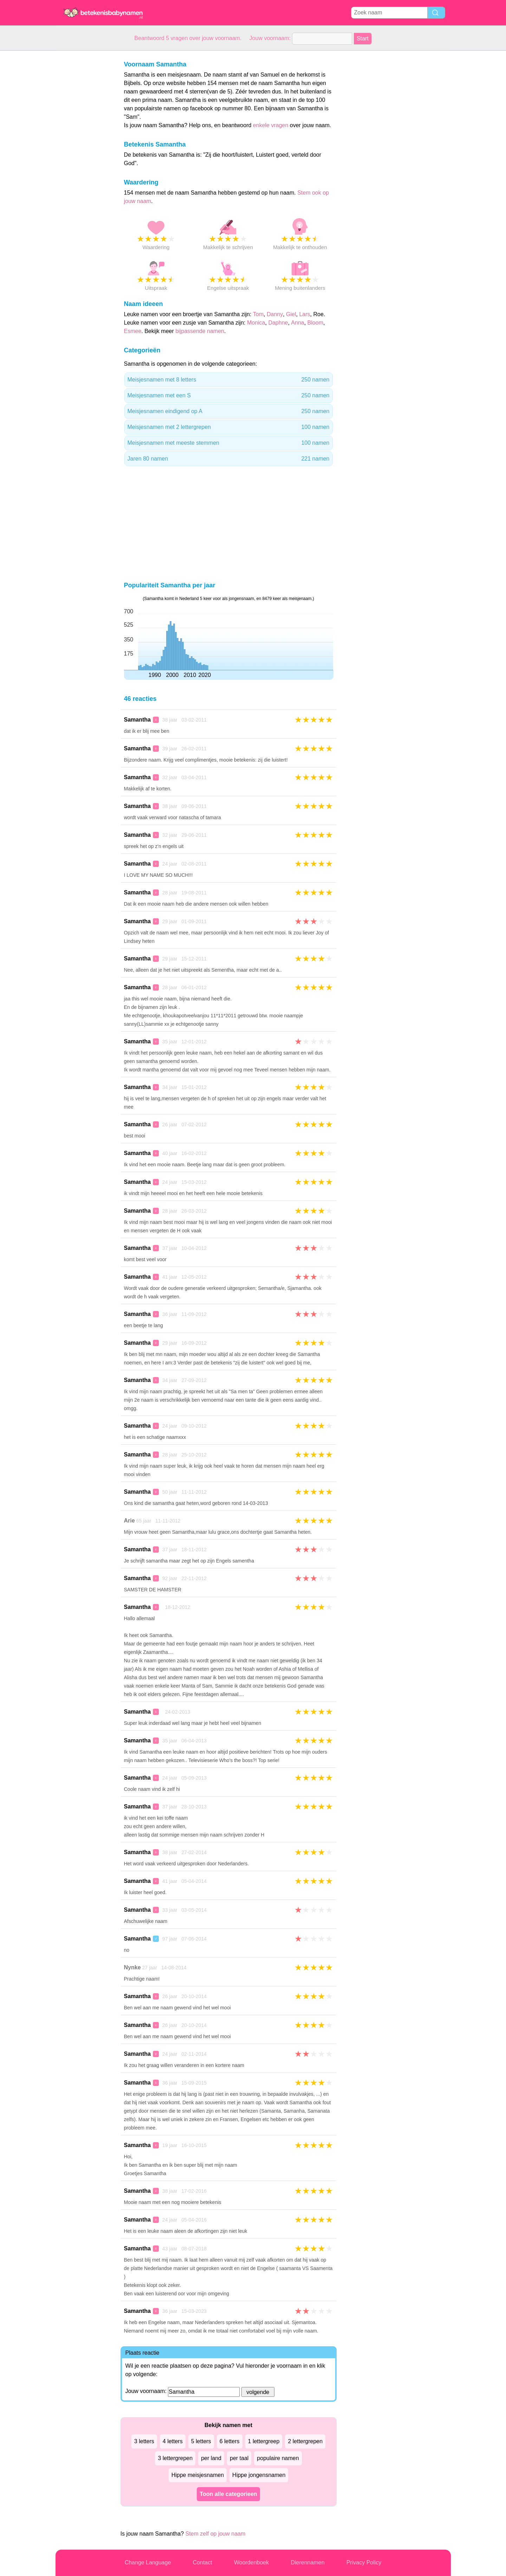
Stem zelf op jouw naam (216, 2534)
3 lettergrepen (175, 2458)
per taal (239, 2458)
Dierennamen (307, 2562)
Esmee (133, 331)
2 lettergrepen (305, 2441)
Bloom (315, 323)
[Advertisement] (84, 156)
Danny (275, 314)
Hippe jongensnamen (258, 2475)
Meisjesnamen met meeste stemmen (229, 443)
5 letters (201, 2441)
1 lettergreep (264, 2441)
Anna (297, 323)
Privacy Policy (364, 2562)
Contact (202, 2562)
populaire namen (278, 2458)
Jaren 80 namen (229, 459)
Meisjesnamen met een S (229, 395)
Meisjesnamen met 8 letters (229, 380)
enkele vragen (270, 125)
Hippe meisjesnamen (197, 2475)
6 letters (230, 2441)
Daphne (278, 323)
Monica (256, 323)
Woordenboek (251, 2562)
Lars (304, 314)
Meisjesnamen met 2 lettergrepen (229, 427)
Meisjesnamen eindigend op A (229, 411)
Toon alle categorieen (228, 2494)
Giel (291, 314)
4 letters (173, 2441)
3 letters (144, 2441)
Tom (258, 314)
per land (211, 2458)
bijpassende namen (199, 331)
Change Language (148, 2562)
